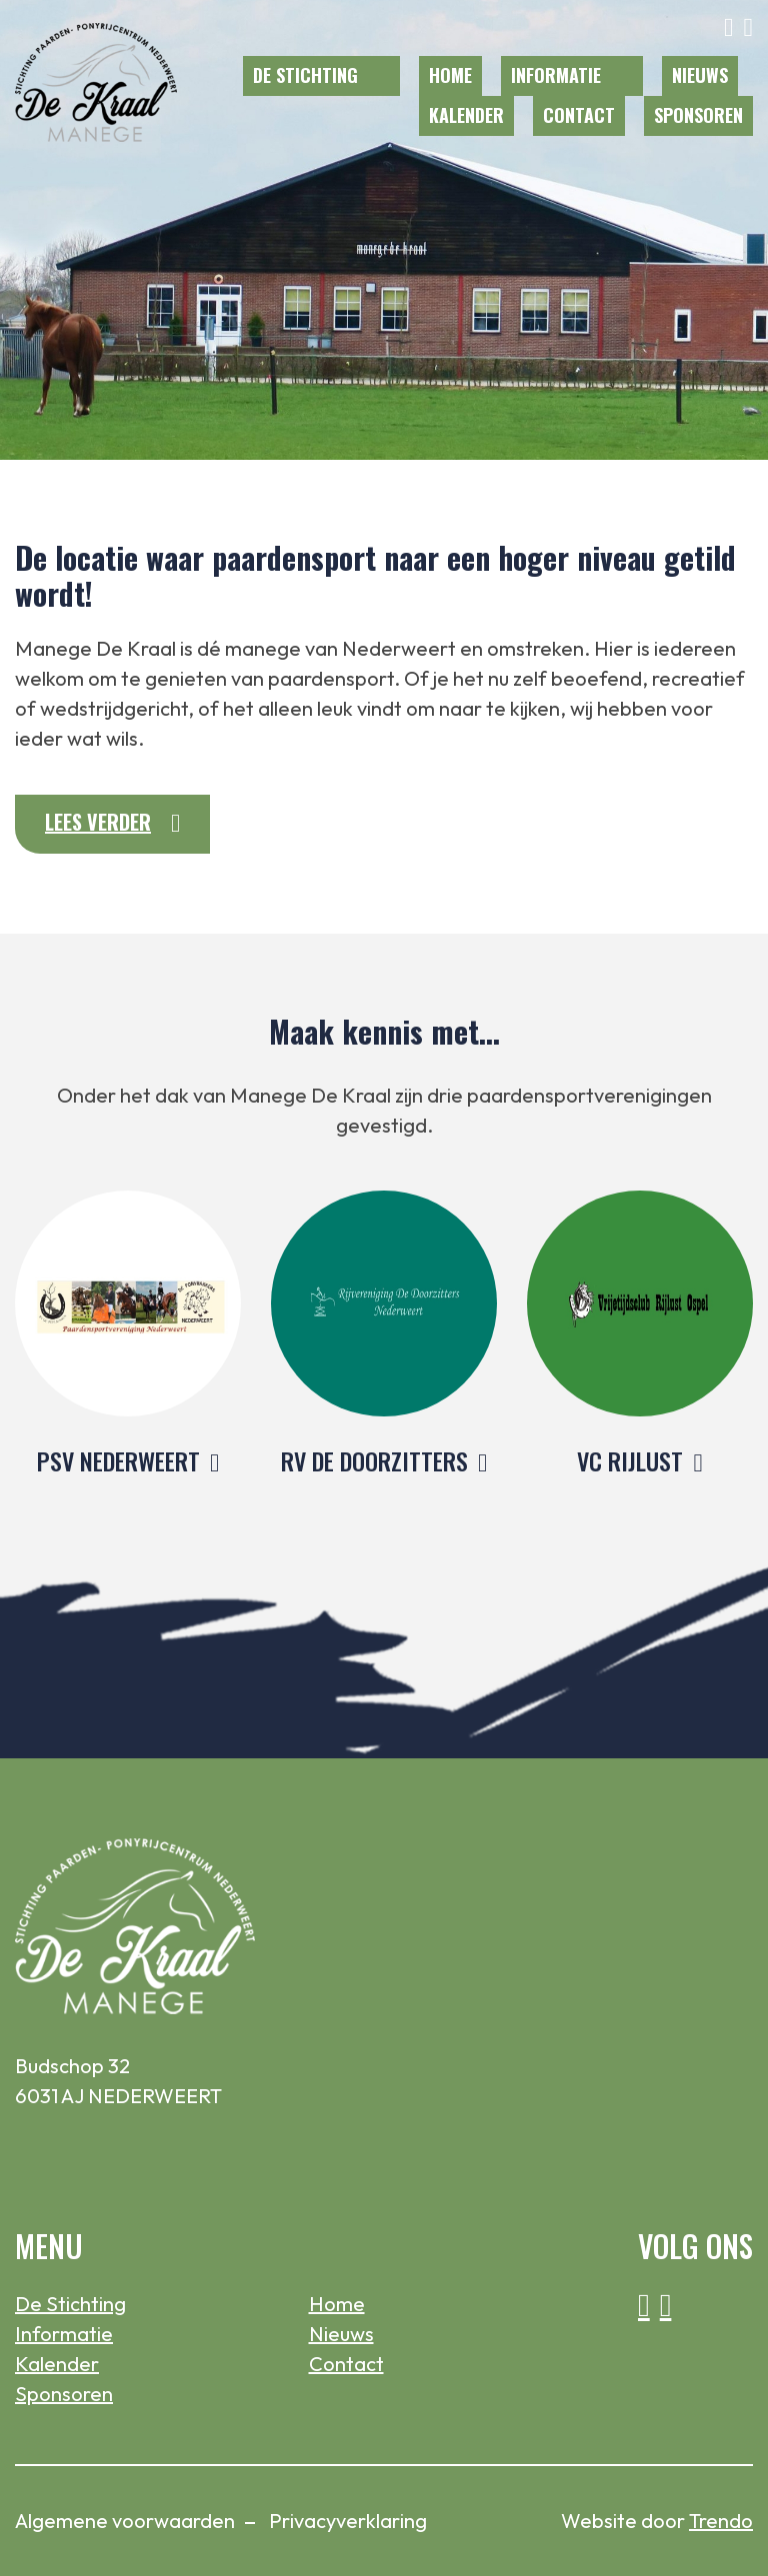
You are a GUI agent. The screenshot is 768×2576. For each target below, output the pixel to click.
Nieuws (700, 75)
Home (450, 75)
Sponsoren (698, 115)
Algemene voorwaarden (125, 2520)
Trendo (721, 2520)
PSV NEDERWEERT (118, 1460)
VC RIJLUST (630, 1460)
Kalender (466, 115)
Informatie (556, 75)
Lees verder (98, 822)
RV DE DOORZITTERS (374, 1460)
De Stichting (305, 75)
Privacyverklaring (348, 2520)
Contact (579, 115)
